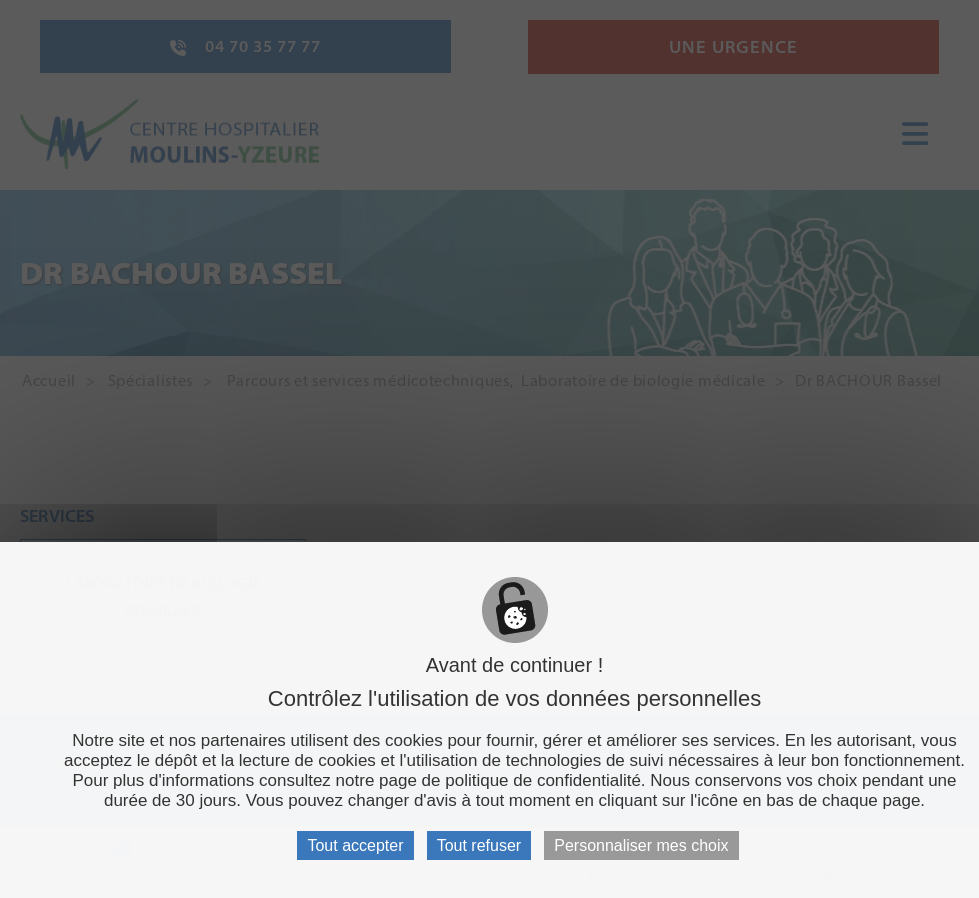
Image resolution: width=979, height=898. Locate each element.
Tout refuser (479, 845)
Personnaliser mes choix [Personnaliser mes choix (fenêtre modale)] (641, 845)
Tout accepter (355, 845)
